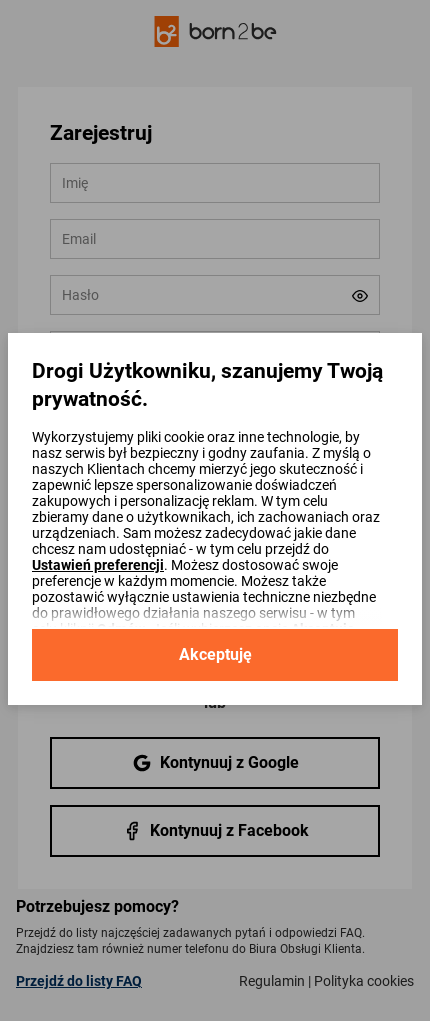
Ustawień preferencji (98, 565)
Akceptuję (215, 654)
